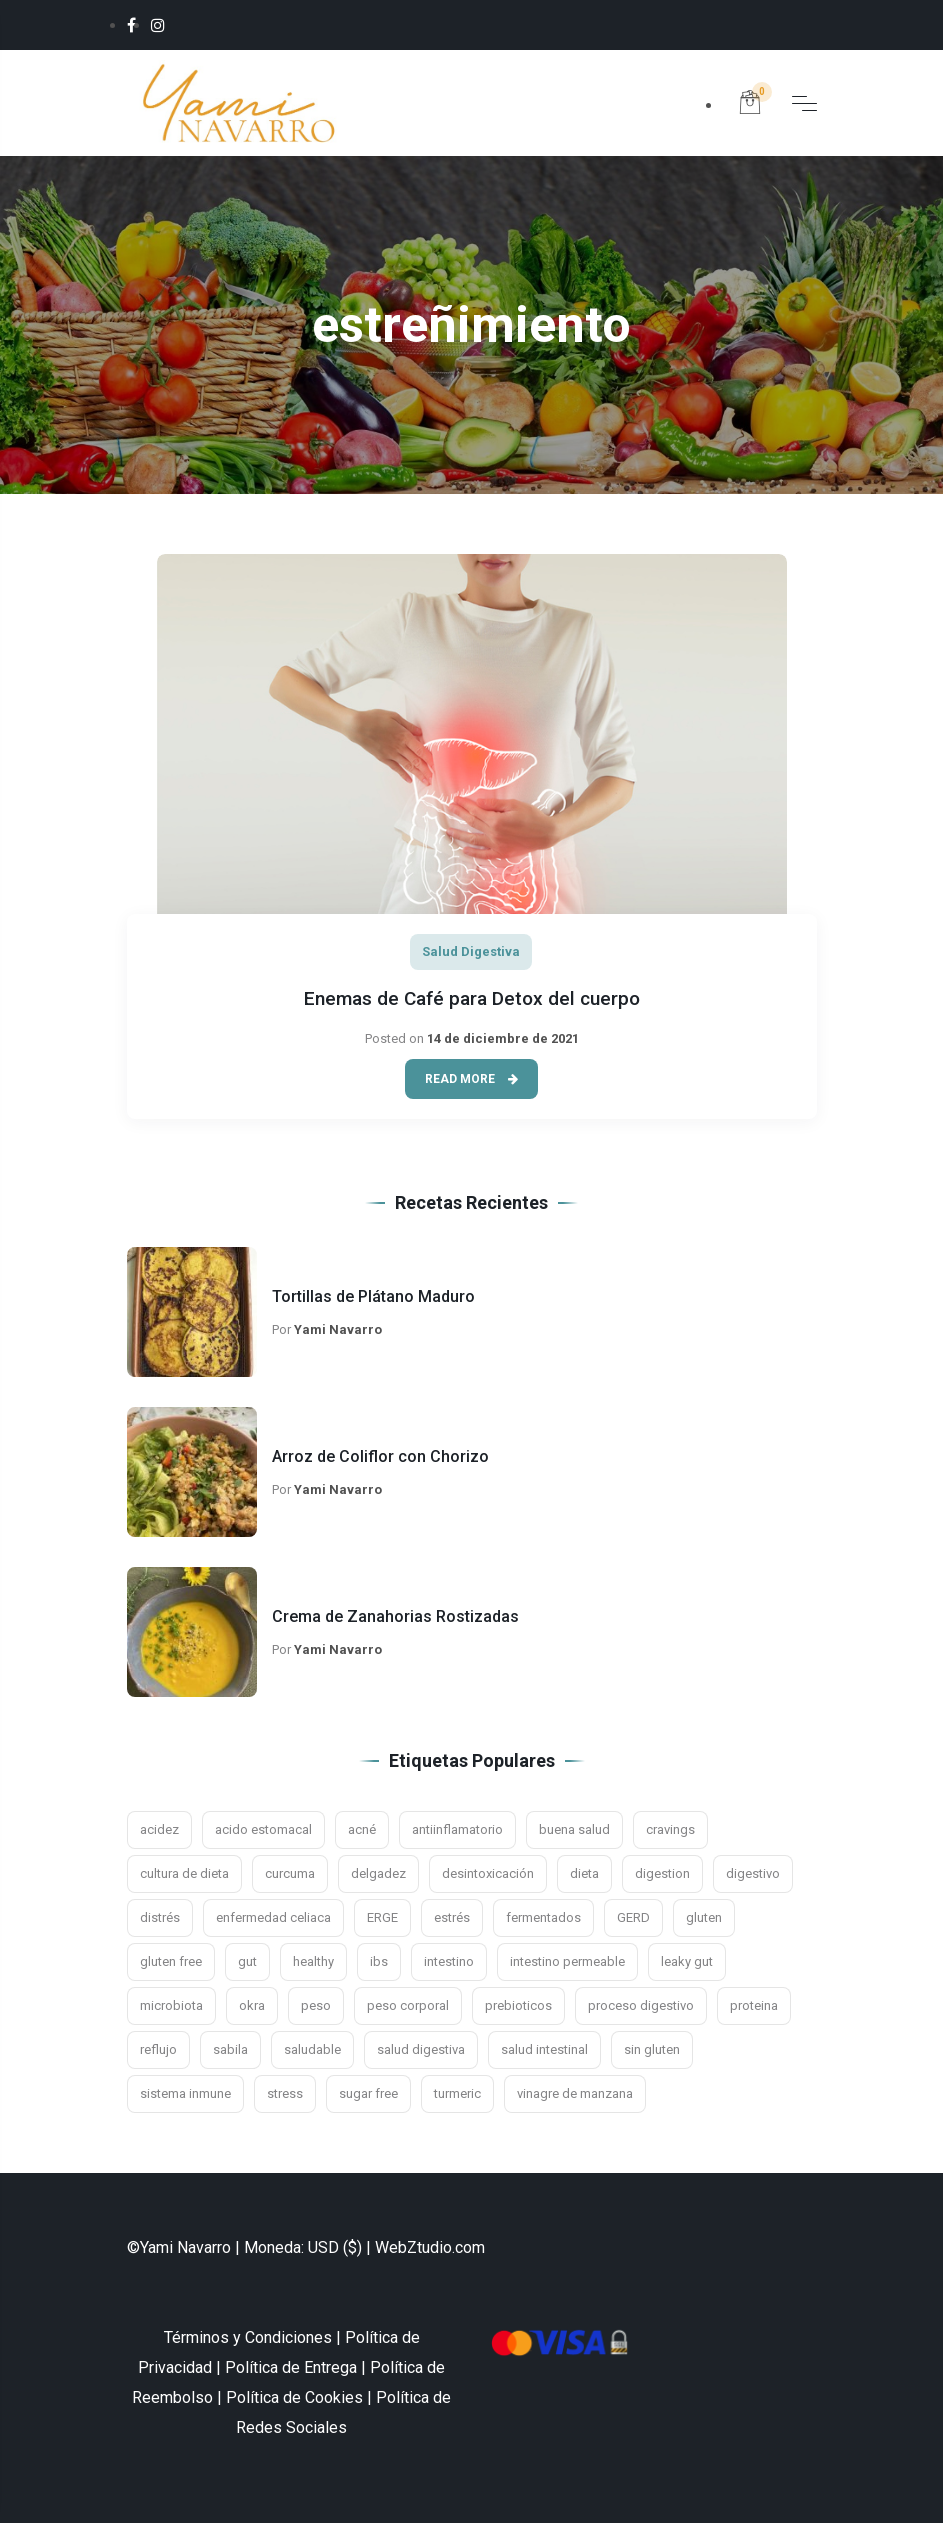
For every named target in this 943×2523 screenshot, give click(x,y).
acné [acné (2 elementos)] (362, 1829)
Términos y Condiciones (248, 2337)
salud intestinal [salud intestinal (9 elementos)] (544, 2049)
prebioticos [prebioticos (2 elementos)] (518, 2005)
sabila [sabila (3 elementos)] (230, 2049)
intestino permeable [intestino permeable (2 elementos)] (567, 1961)
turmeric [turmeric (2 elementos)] (457, 2093)
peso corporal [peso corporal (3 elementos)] (408, 2005)
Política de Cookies (294, 2397)
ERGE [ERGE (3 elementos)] (382, 1917)
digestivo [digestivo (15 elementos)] (753, 1873)
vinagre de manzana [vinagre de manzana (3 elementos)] (575, 2093)
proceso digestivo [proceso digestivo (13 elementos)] (641, 2005)
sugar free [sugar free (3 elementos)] (368, 2093)
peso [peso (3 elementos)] (316, 2005)
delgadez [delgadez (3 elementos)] (378, 1873)
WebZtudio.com (430, 2247)
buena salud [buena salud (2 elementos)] (574, 1829)
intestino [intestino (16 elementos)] (449, 1961)
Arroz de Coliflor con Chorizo (380, 1456)
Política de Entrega (291, 2367)
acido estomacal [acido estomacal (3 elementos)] (263, 1829)
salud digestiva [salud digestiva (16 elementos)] (421, 2049)
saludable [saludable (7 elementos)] (312, 2049)
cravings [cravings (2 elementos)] (670, 1829)
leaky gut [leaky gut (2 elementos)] (687, 1961)
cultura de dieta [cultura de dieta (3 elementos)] (184, 1873)
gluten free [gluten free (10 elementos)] (171, 1961)
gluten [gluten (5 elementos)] (704, 1917)
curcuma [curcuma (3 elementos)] (290, 1873)
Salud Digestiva (471, 951)
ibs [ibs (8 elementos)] (379, 1961)
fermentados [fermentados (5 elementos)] (543, 1917)
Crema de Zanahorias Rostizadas (395, 1616)
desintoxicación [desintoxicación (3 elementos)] (488, 1873)
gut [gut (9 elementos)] (247, 1961)
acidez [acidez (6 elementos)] (159, 1829)
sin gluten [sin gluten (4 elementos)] (652, 2049)
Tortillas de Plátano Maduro (373, 1296)
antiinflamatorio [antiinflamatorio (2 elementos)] (457, 1829)
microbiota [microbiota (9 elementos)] (171, 2005)
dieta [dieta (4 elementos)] (584, 1873)
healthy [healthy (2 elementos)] (313, 1961)
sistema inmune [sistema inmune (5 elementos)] (185, 2093)
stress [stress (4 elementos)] (285, 2093)
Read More (471, 1079)
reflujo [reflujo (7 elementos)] (158, 2049)
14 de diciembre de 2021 (503, 1038)
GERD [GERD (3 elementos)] (633, 1917)
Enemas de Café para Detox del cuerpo (472, 998)
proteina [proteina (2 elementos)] (754, 2005)
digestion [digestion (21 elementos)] (662, 1873)
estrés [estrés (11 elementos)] (452, 1917)
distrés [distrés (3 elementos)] (160, 1917)
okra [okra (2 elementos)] (252, 2005)
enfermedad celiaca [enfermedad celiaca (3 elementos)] (273, 1917)
